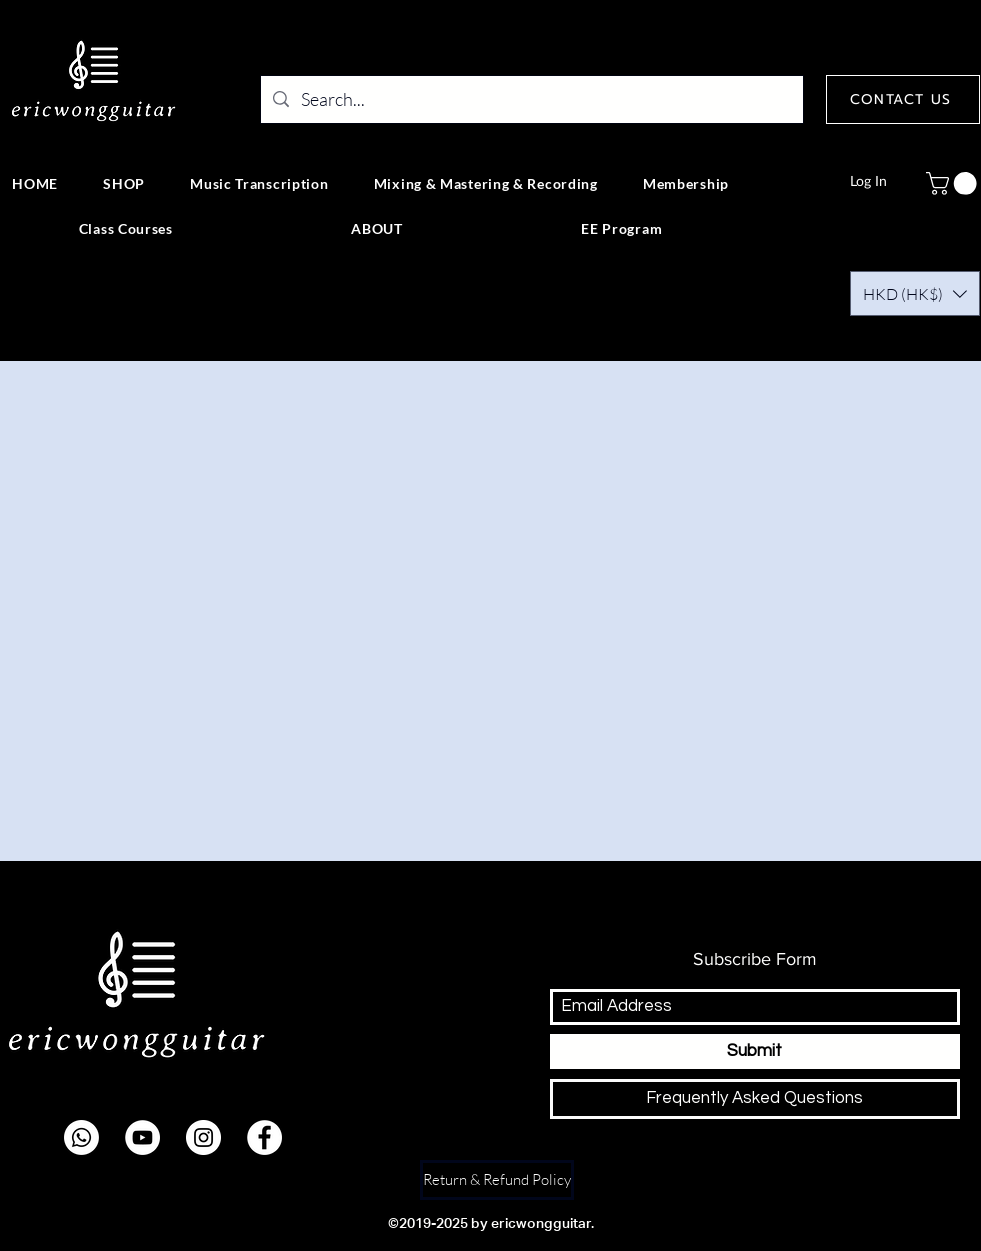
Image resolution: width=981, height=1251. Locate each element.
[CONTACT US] (903, 99)
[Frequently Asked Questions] (755, 1099)
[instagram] (203, 1137)
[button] (915, 293)
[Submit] (755, 1051)
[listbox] (915, 293)
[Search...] (531, 100)
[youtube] (142, 1137)
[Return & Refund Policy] (497, 1180)
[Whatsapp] (81, 1137)
